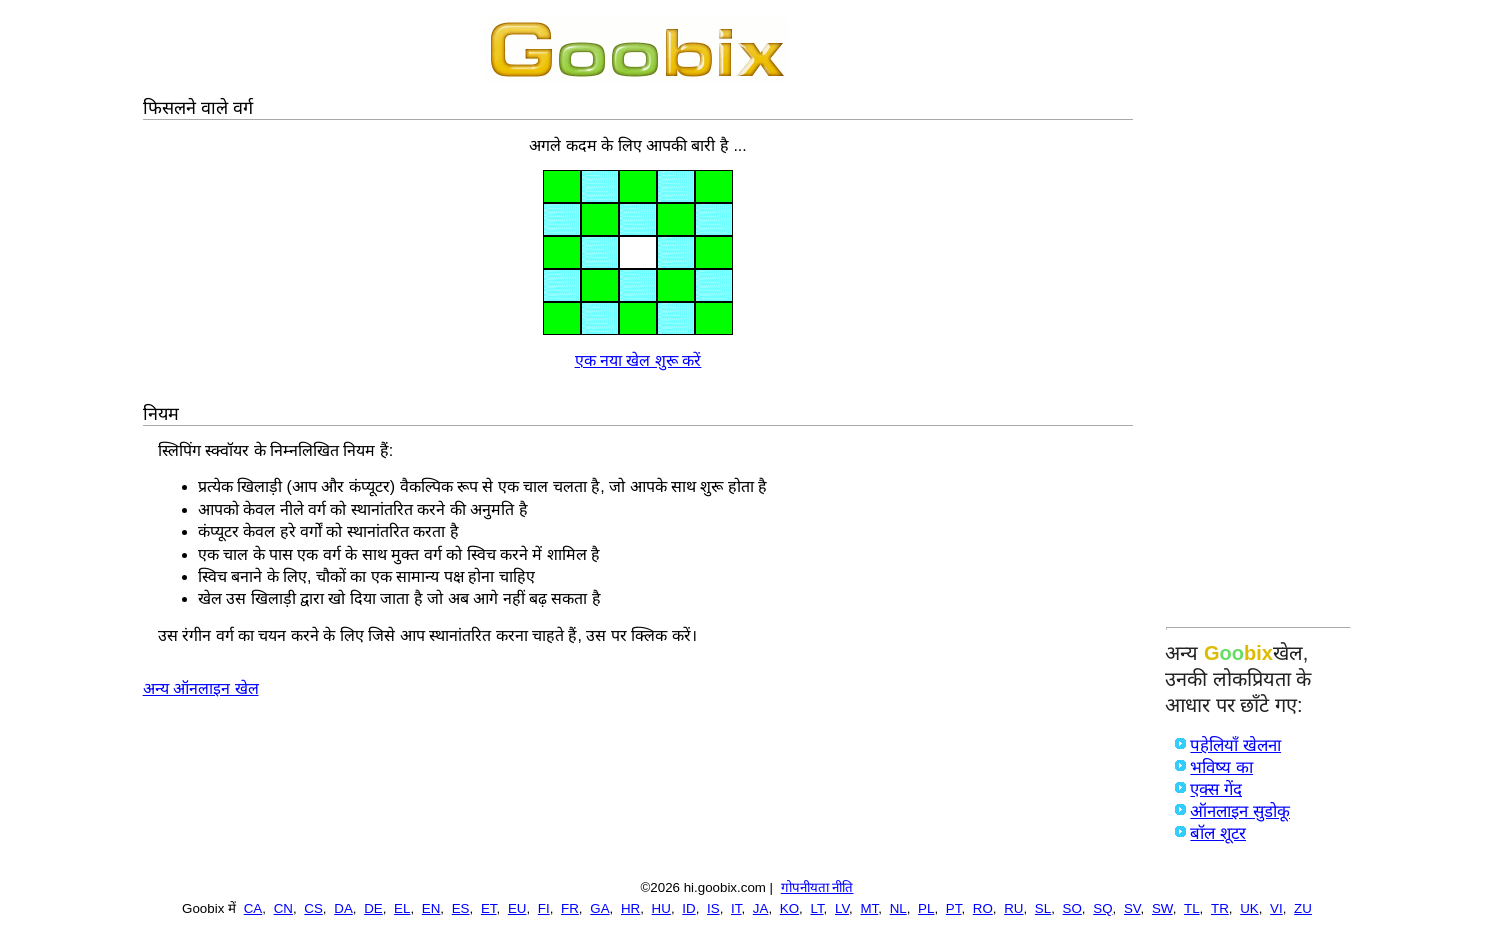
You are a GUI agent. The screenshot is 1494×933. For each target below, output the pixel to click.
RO (983, 908)
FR (570, 908)
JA (761, 908)
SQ (1102, 908)
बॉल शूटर (1218, 833)
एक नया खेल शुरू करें (638, 360)
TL (1192, 908)
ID (688, 908)
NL (898, 908)
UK (1249, 908)
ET (489, 908)
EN (431, 908)
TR (1220, 908)
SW (1162, 908)
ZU (1303, 908)
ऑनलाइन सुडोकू (1240, 811)
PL (926, 908)
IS (713, 908)
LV (842, 908)
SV (1132, 908)
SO (1072, 908)
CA (253, 908)
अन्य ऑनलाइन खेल (201, 688)
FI (544, 908)
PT (954, 908)
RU (1013, 908)
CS (313, 908)
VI (1276, 908)
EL (402, 908)
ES (461, 908)
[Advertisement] (1258, 317)
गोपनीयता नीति (817, 887)
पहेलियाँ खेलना (1235, 745)
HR (630, 908)
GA (599, 908)
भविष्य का (1221, 767)
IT (736, 908)
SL (1043, 908)
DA (343, 908)
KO (789, 908)
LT (816, 908)
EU (517, 908)
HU (661, 908)
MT (869, 908)
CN (283, 908)
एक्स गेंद (1216, 789)
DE (373, 908)
